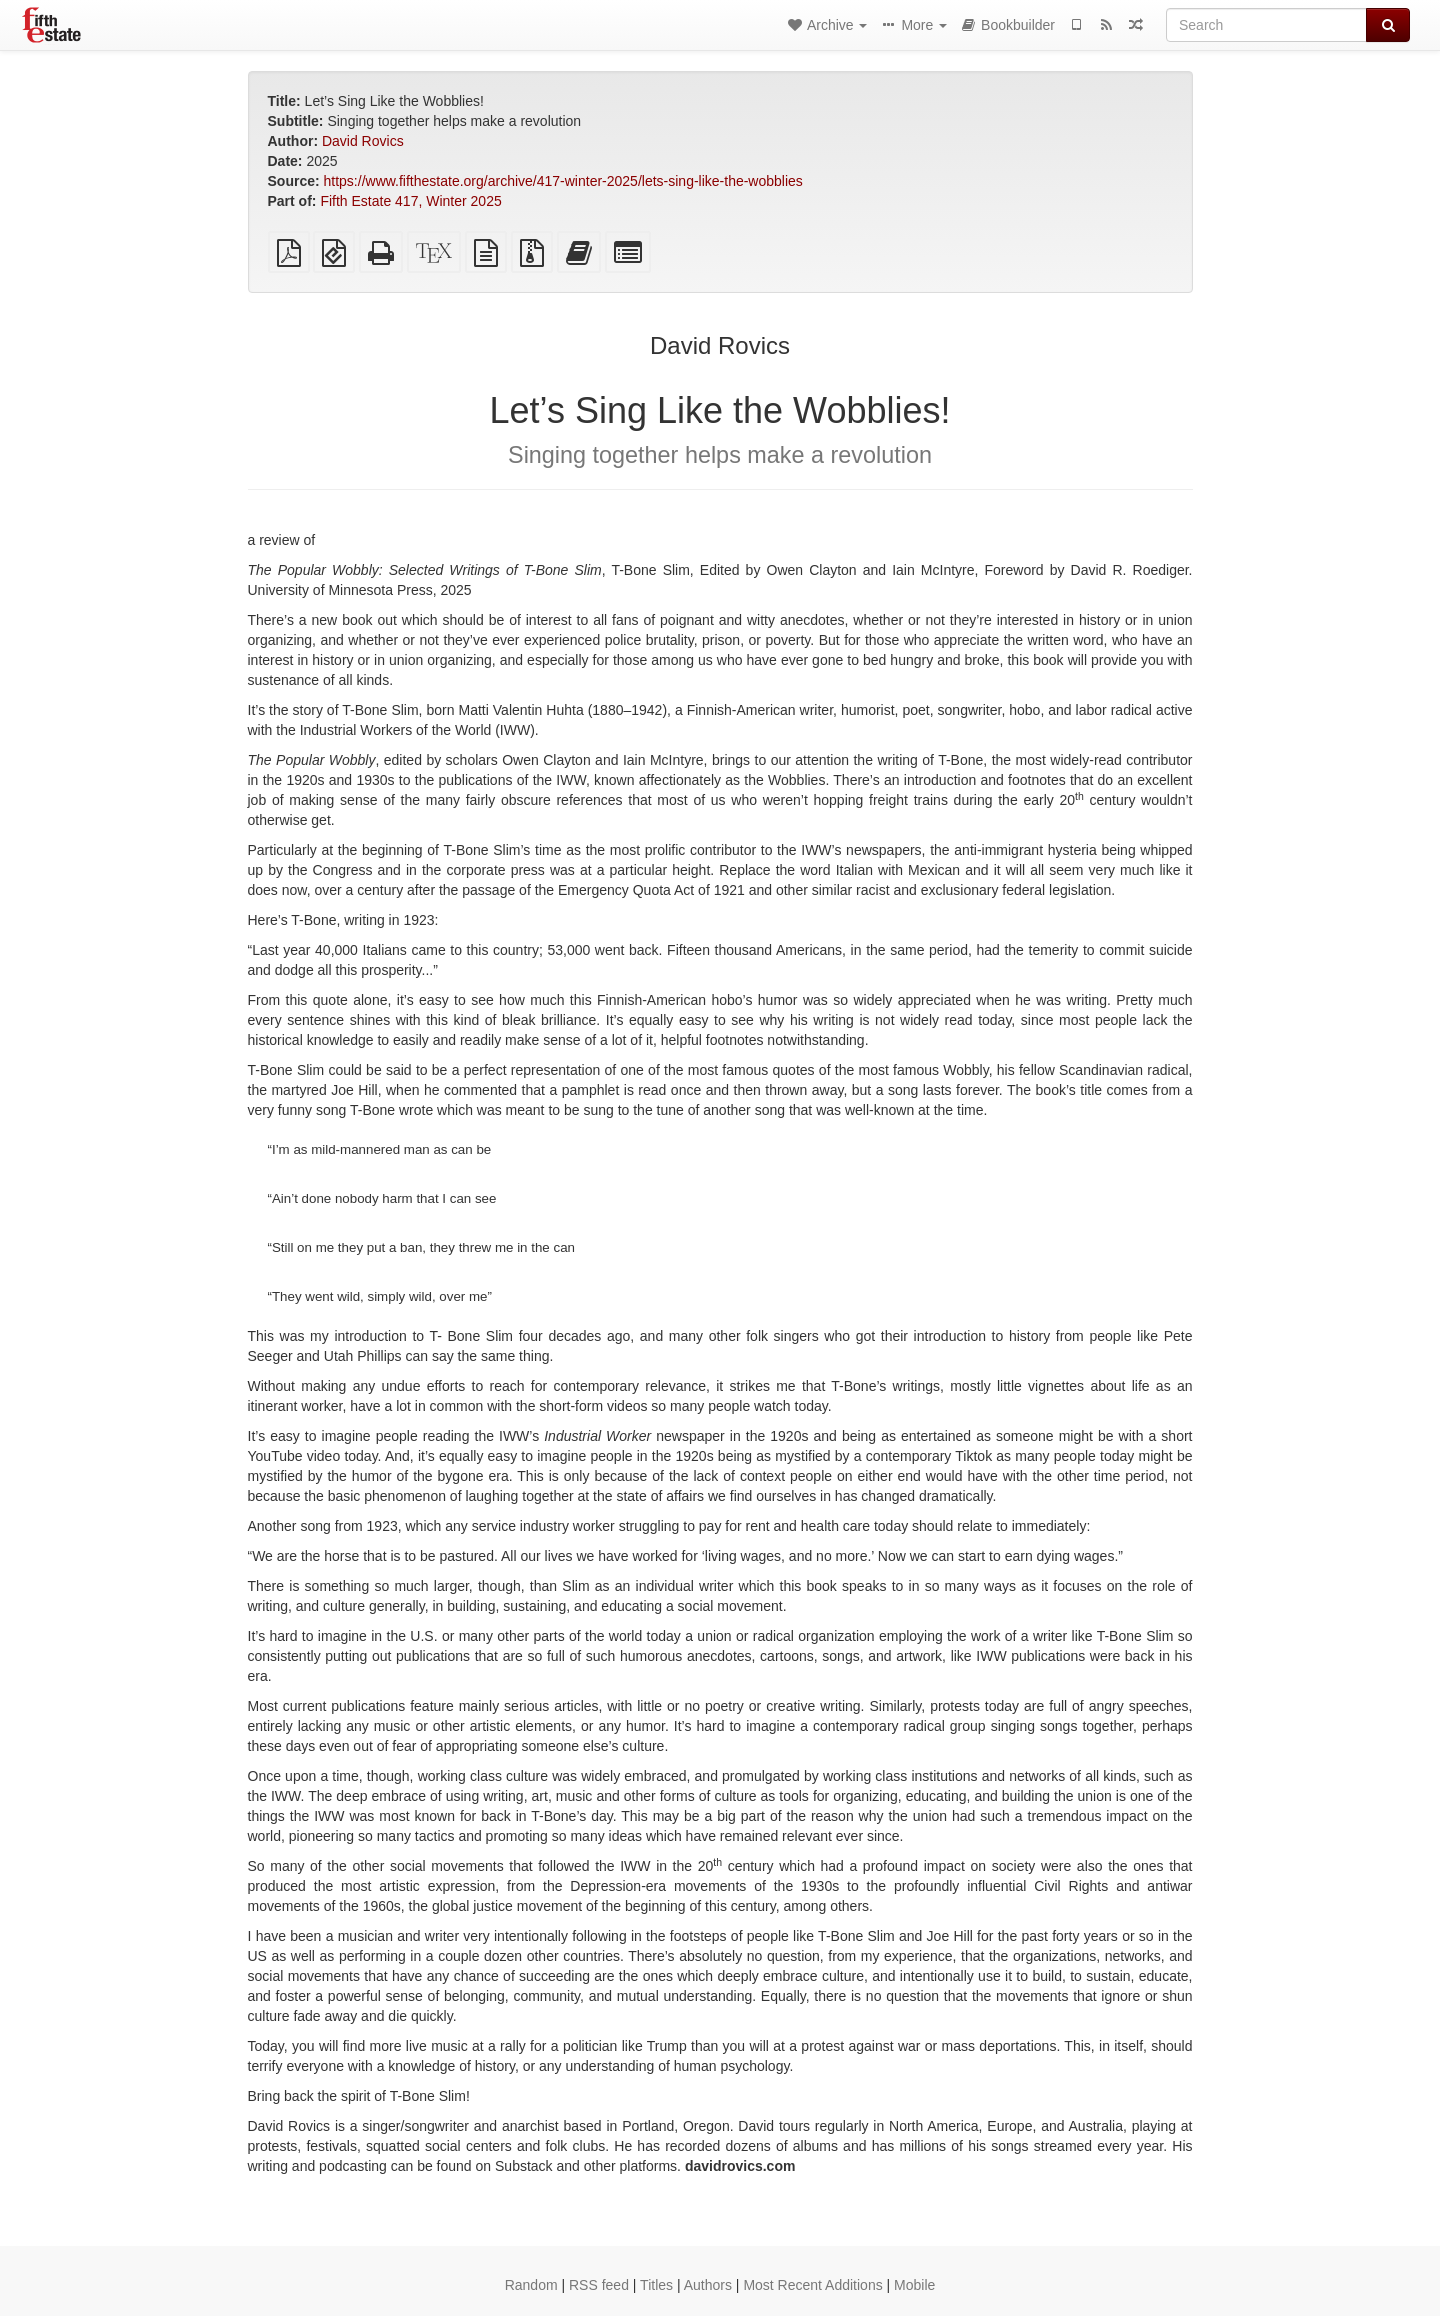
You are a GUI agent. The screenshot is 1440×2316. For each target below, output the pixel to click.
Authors (708, 2285)
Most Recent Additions (812, 2285)
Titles (656, 2285)
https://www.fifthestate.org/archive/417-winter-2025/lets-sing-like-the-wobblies (563, 181)
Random (531, 2285)
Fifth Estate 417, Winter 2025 (410, 201)
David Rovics (363, 141)
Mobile (914, 2285)
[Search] (1266, 25)
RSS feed (599, 2285)
